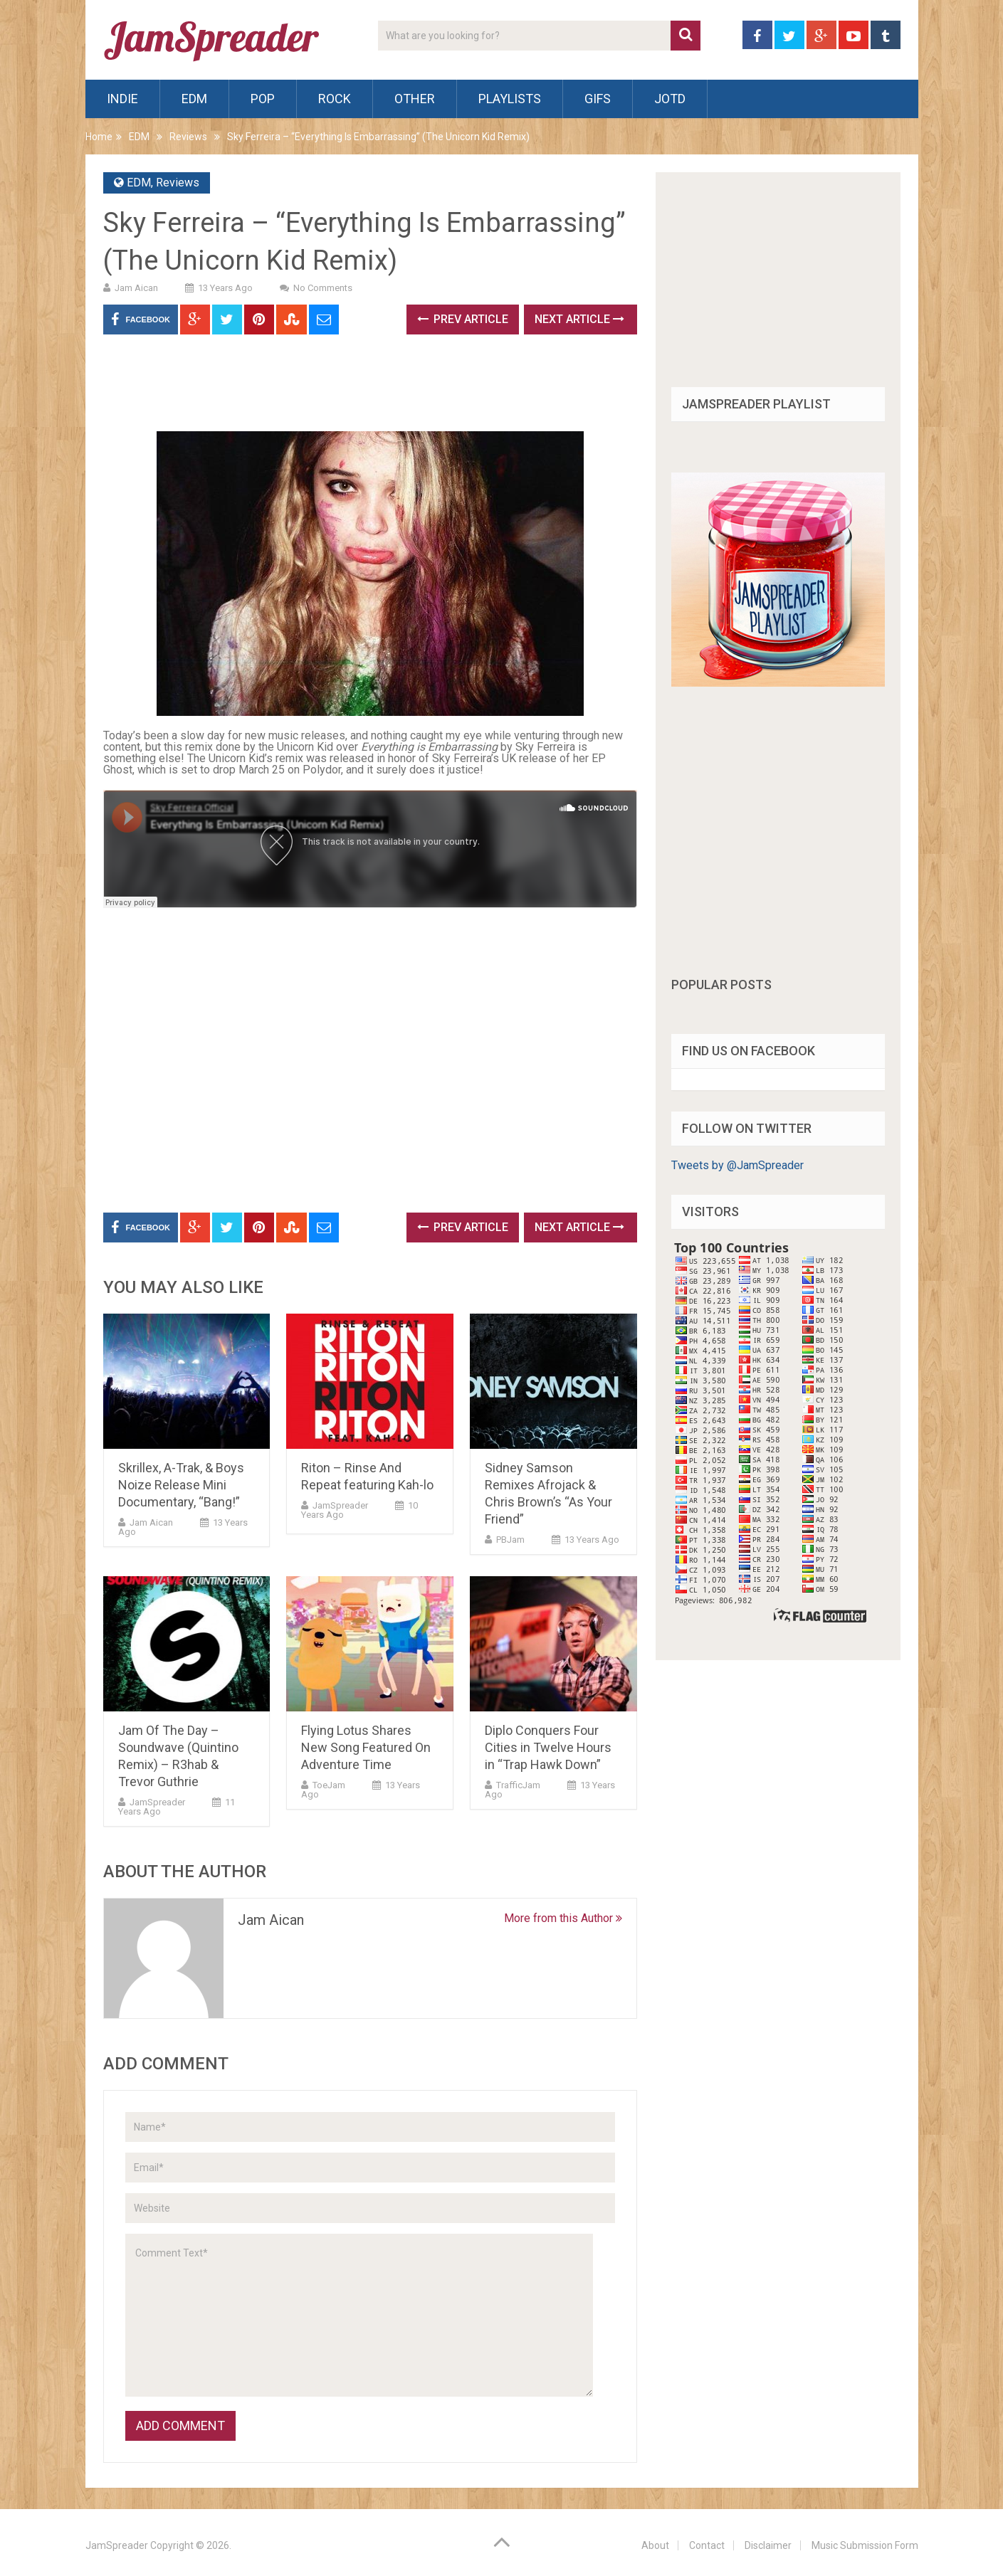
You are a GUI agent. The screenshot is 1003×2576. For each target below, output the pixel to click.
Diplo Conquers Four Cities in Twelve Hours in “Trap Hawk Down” (548, 1747)
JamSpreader (340, 1505)
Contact (707, 2545)
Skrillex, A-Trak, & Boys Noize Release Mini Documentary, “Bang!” (181, 1484)
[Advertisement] (362, 388)
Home (98, 136)
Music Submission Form (865, 2545)
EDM (194, 98)
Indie (122, 98)
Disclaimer (768, 2545)
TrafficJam (518, 1785)
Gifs (597, 98)
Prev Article (462, 319)
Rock (334, 98)
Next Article (579, 319)
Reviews (188, 136)
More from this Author (563, 1918)
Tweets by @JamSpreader (737, 1165)
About (655, 2545)
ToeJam (329, 1785)
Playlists (509, 98)
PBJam (510, 1539)
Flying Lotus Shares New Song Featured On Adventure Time (366, 1747)
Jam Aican (136, 288)
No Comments (322, 288)
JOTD (670, 98)
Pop (263, 98)
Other (414, 98)
